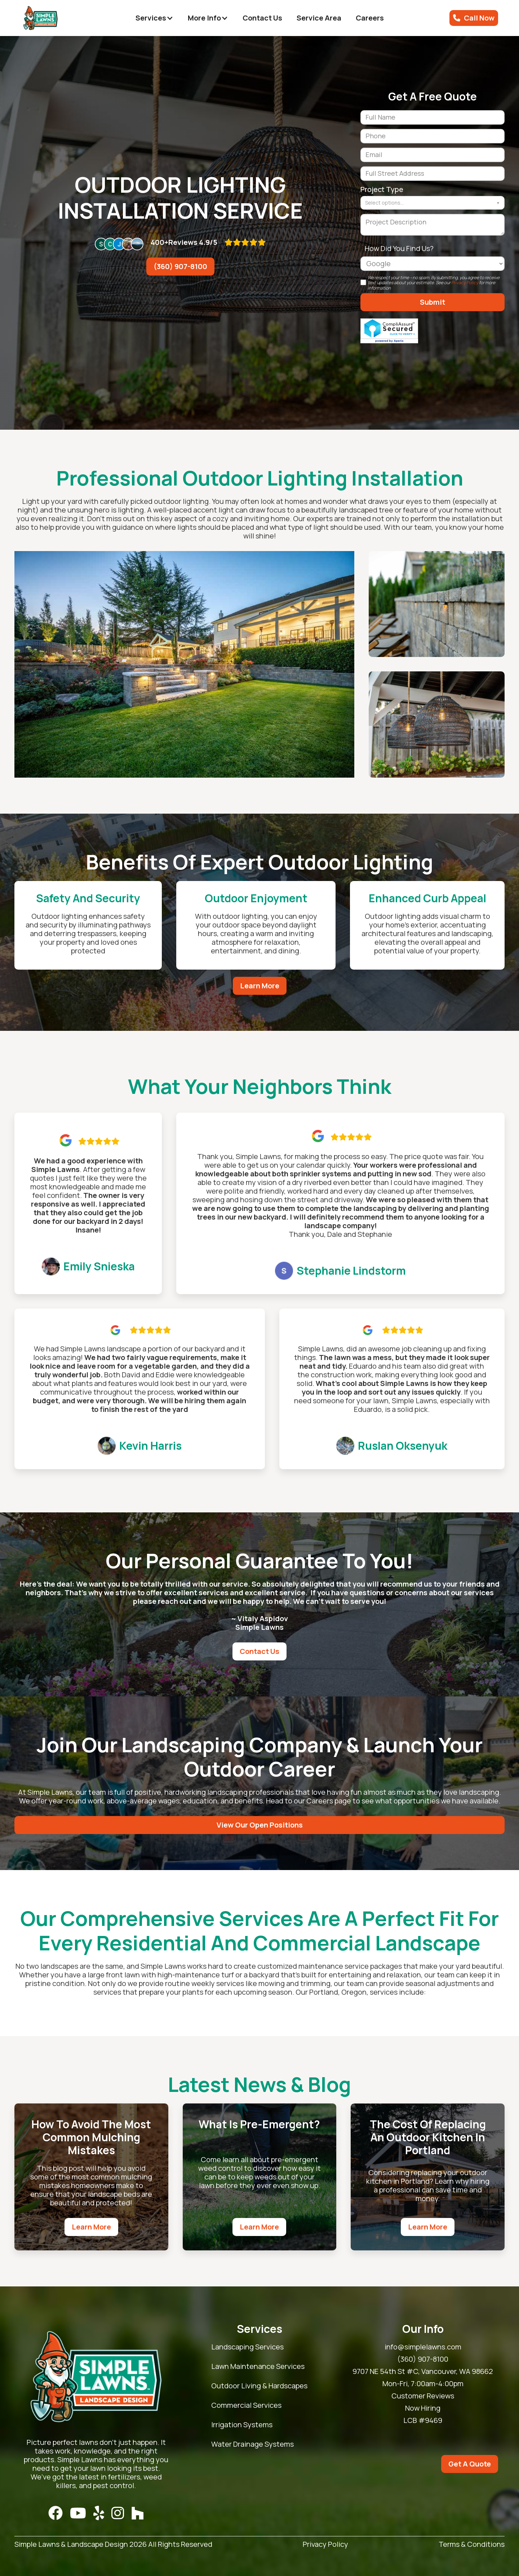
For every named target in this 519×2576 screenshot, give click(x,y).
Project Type (381, 189)
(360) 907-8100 (180, 266)
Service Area (319, 18)
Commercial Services (246, 2405)
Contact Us (262, 18)
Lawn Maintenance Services (258, 2366)
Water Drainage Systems (252, 2444)
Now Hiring (422, 2408)
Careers (370, 18)
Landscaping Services (247, 2347)
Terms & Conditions (472, 2544)
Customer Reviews (422, 2396)
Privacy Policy (464, 282)
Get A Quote (469, 2464)
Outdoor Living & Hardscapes (259, 2386)
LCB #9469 (422, 2420)
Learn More (259, 985)
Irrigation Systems (241, 2424)
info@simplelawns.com (423, 2347)
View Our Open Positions (260, 1825)
